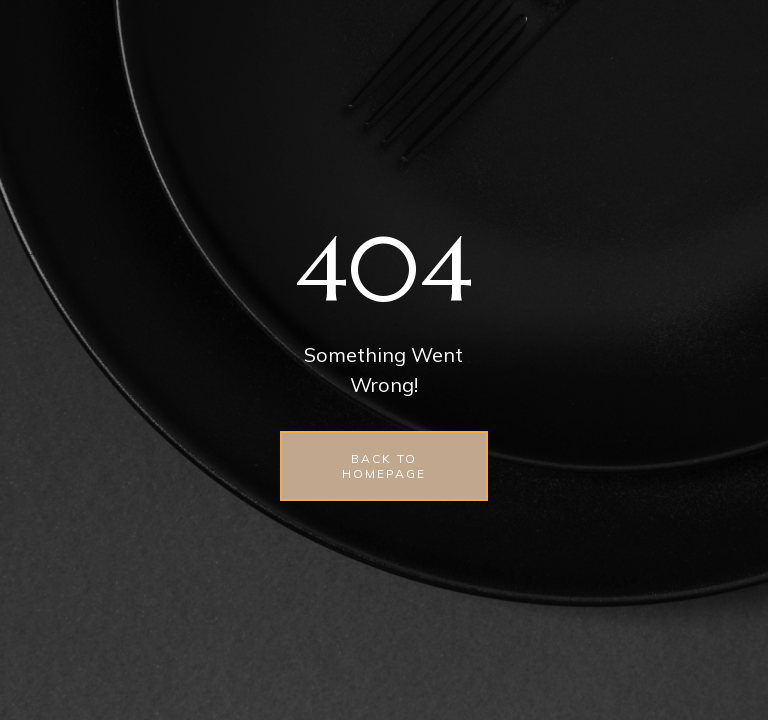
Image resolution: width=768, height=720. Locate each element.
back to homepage (384, 466)
